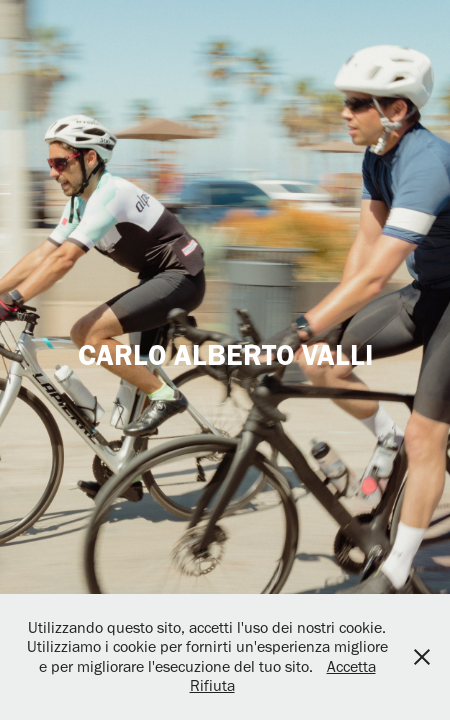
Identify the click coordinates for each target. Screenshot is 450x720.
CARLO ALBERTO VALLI (225, 354)
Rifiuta (212, 685)
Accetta (351, 666)
